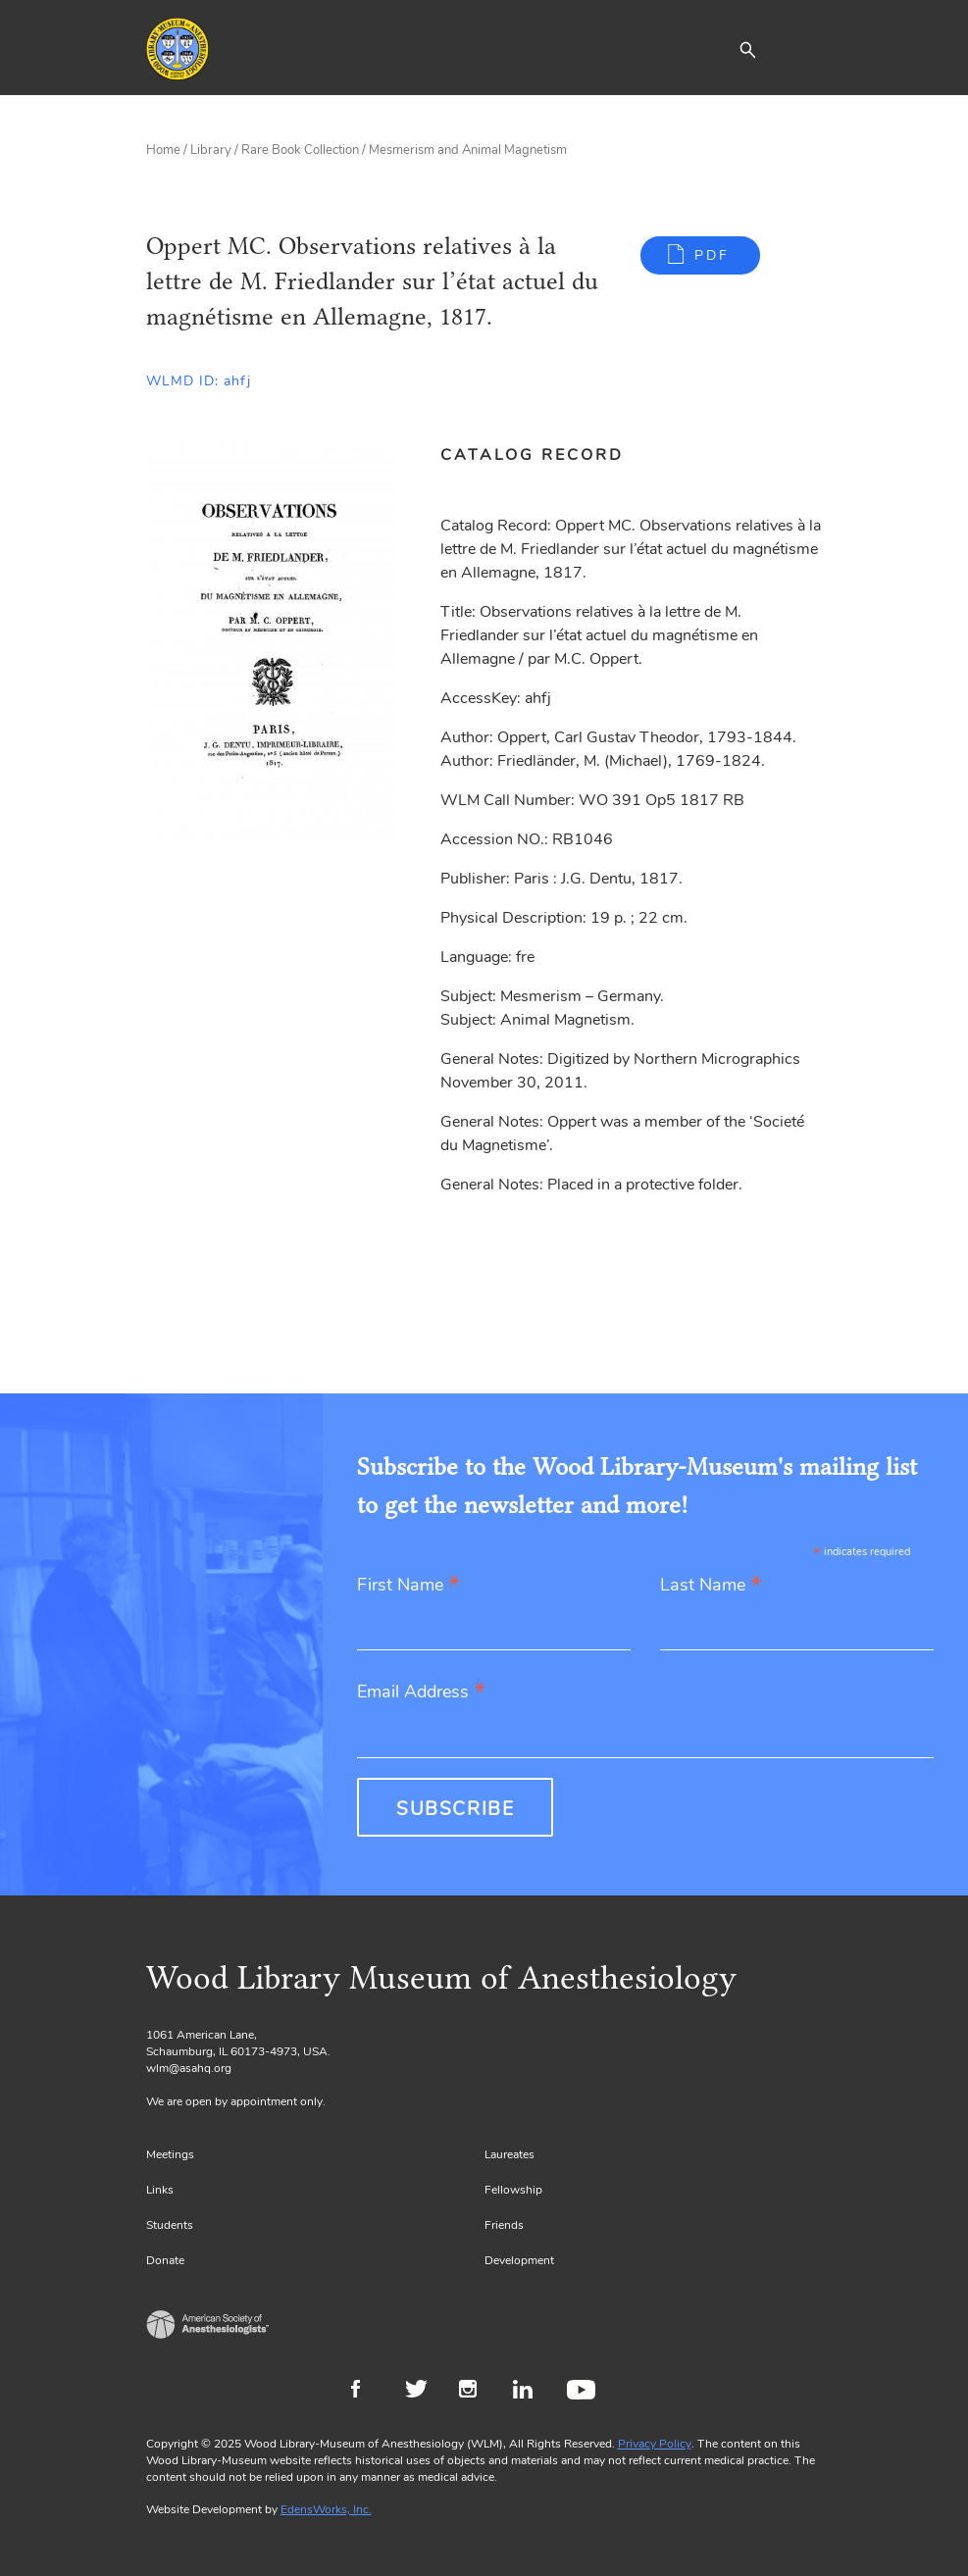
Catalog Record (532, 455)
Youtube (584, 2391)
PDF (712, 255)
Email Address (421, 1693)
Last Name (711, 1586)
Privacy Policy (654, 2443)
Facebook (368, 2391)
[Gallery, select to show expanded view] (271, 642)
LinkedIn (530, 2391)
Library (210, 150)
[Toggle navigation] (808, 49)
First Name (408, 1586)
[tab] (542, 455)
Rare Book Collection (300, 150)
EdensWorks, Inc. (326, 2509)
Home (163, 150)
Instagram (476, 2391)
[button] (747, 49)
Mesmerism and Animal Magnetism (468, 150)
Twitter (422, 2391)
